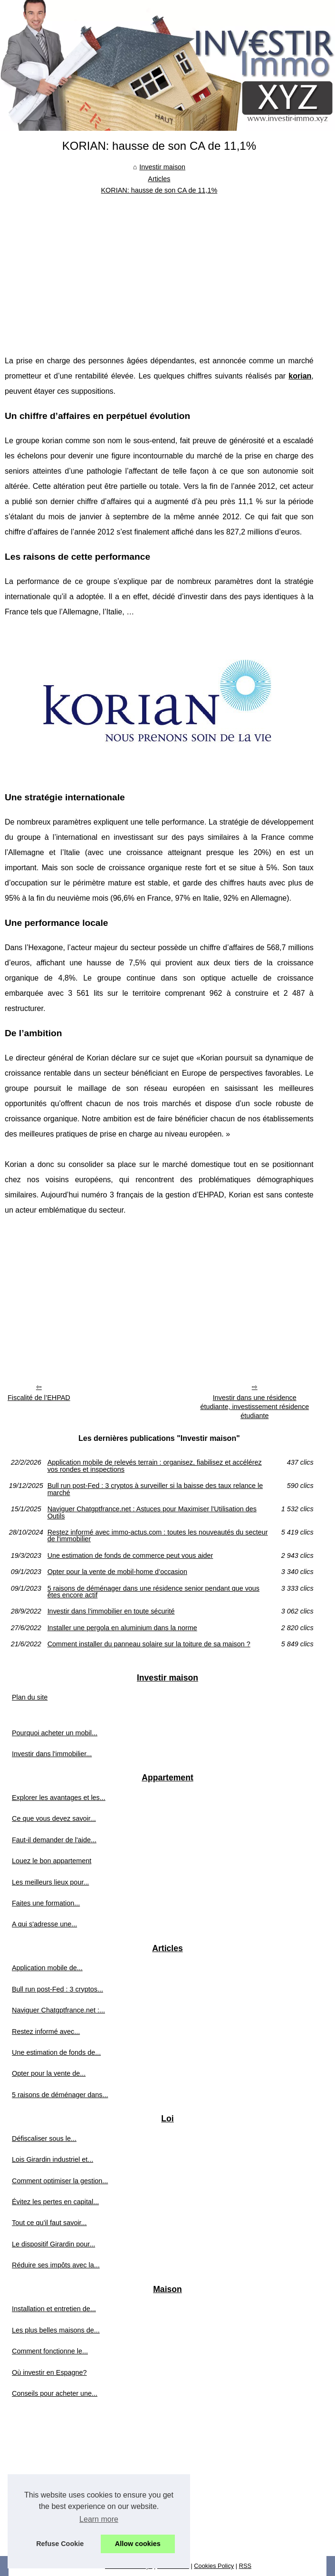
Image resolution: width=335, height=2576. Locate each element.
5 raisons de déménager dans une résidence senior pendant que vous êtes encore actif (153, 1592)
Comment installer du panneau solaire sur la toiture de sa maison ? (149, 1644)
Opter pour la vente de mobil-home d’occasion (117, 1571)
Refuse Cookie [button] (60, 2543)
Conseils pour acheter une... (54, 2393)
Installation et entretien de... (54, 2309)
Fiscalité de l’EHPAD (39, 1397)
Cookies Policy (214, 2565)
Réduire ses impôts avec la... (56, 2265)
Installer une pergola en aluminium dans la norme (122, 1627)
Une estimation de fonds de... (56, 2052)
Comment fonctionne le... (50, 2351)
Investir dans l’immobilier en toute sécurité (111, 1611)
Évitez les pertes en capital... (55, 2202)
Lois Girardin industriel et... (52, 2159)
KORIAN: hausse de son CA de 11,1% (159, 190)
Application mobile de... (47, 1968)
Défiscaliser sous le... (44, 2138)
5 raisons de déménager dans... (60, 2095)
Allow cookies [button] (138, 2543)
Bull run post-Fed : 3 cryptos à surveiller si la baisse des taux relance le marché (155, 1489)
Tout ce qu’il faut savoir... (49, 2222)
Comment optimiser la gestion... (60, 2181)
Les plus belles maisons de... (56, 2330)
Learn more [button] (98, 2519)
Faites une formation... (46, 1903)
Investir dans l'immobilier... (52, 1754)
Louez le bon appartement (51, 1861)
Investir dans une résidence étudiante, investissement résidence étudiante (254, 1406)
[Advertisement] (159, 267)
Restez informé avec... (46, 2031)
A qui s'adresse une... (44, 1924)
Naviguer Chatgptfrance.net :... (58, 2010)
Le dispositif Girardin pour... (53, 2244)
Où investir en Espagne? (49, 2372)
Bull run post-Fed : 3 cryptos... (57, 1989)
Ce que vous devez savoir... (54, 1818)
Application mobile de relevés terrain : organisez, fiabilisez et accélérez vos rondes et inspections (155, 1466)
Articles (159, 179)
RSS (245, 2565)
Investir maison (162, 167)
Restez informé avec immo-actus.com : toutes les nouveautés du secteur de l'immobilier (158, 1536)
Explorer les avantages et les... (58, 1797)
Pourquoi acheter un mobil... (54, 1733)
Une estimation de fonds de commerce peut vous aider (130, 1555)
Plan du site (30, 1697)
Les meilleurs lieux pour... (50, 1882)
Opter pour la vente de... (49, 2073)
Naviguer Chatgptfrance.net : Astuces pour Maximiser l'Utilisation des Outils (152, 1512)
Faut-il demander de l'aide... (54, 1840)
